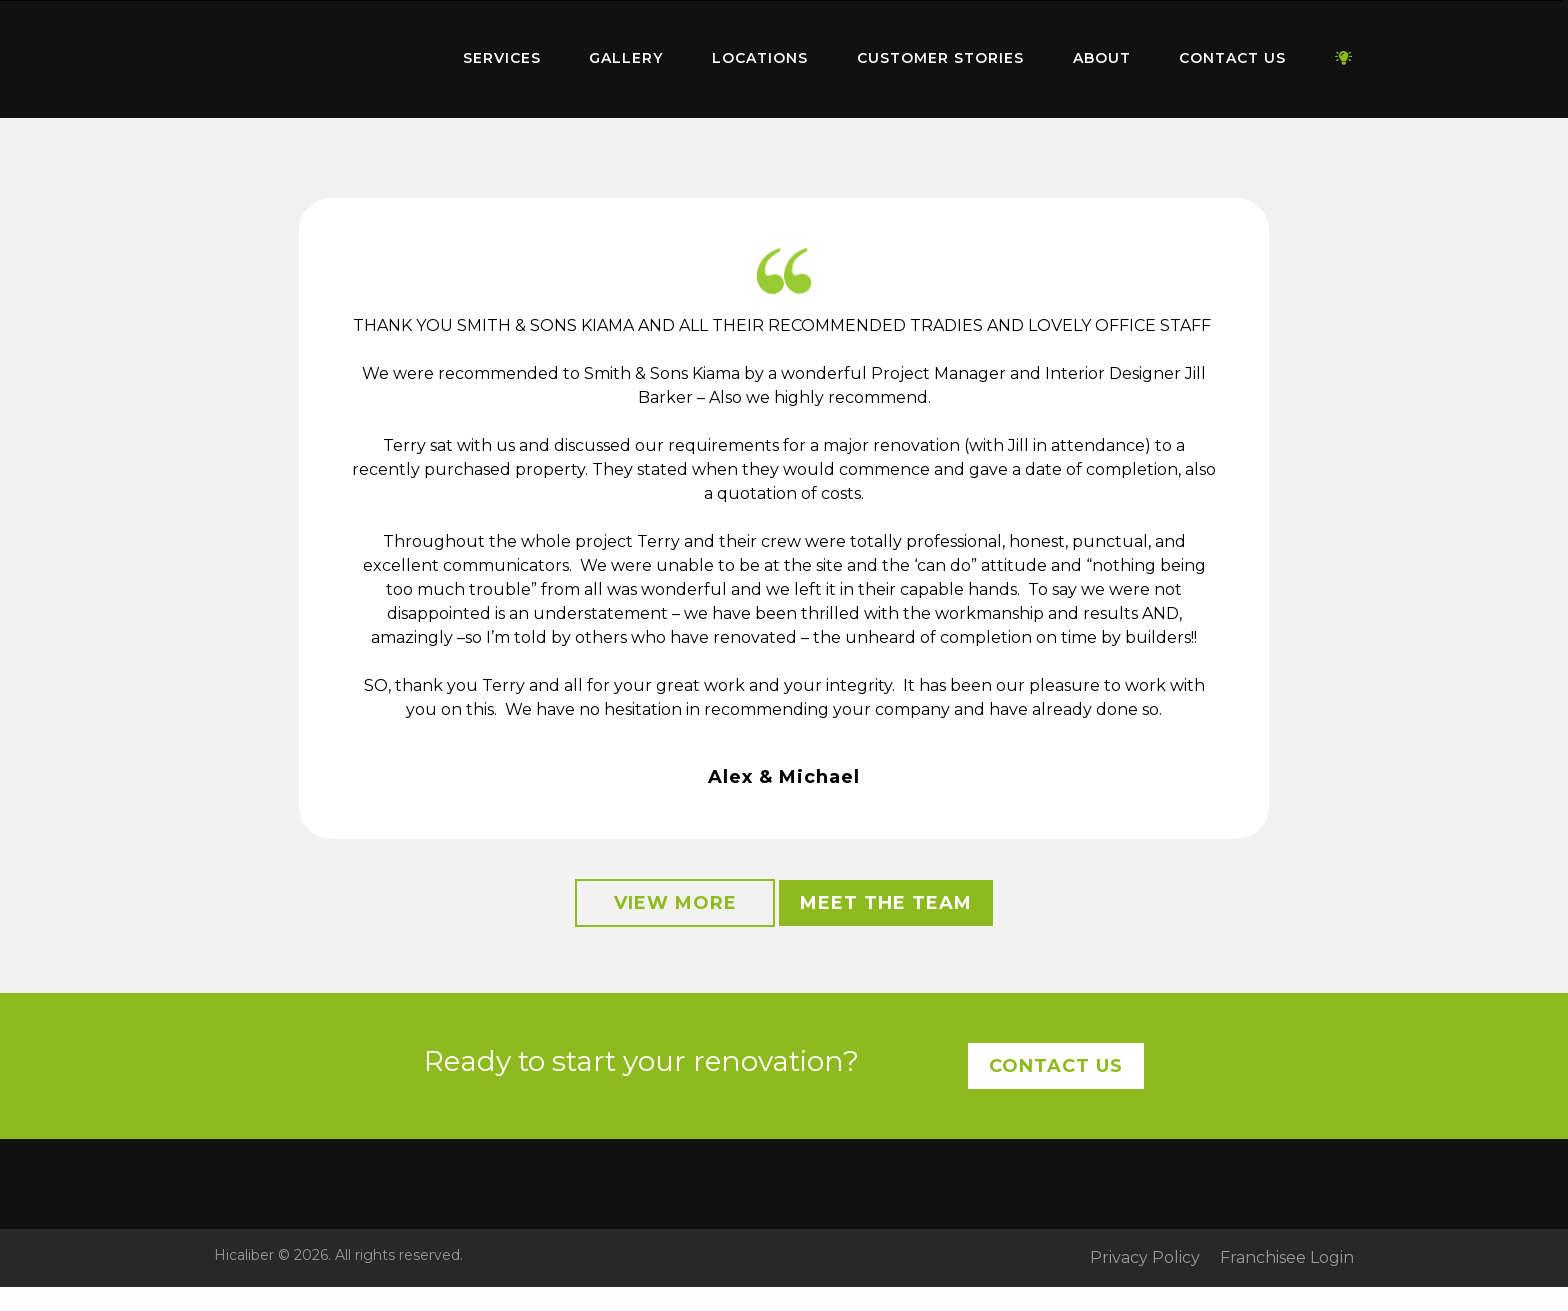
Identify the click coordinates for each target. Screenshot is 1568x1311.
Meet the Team (886, 903)
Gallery (626, 58)
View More (675, 903)
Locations (760, 58)
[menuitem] (314, 59)
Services (502, 58)
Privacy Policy (1145, 1258)
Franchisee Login (1287, 1258)
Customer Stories (940, 58)
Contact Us (1232, 58)
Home (314, 54)
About (1102, 58)
